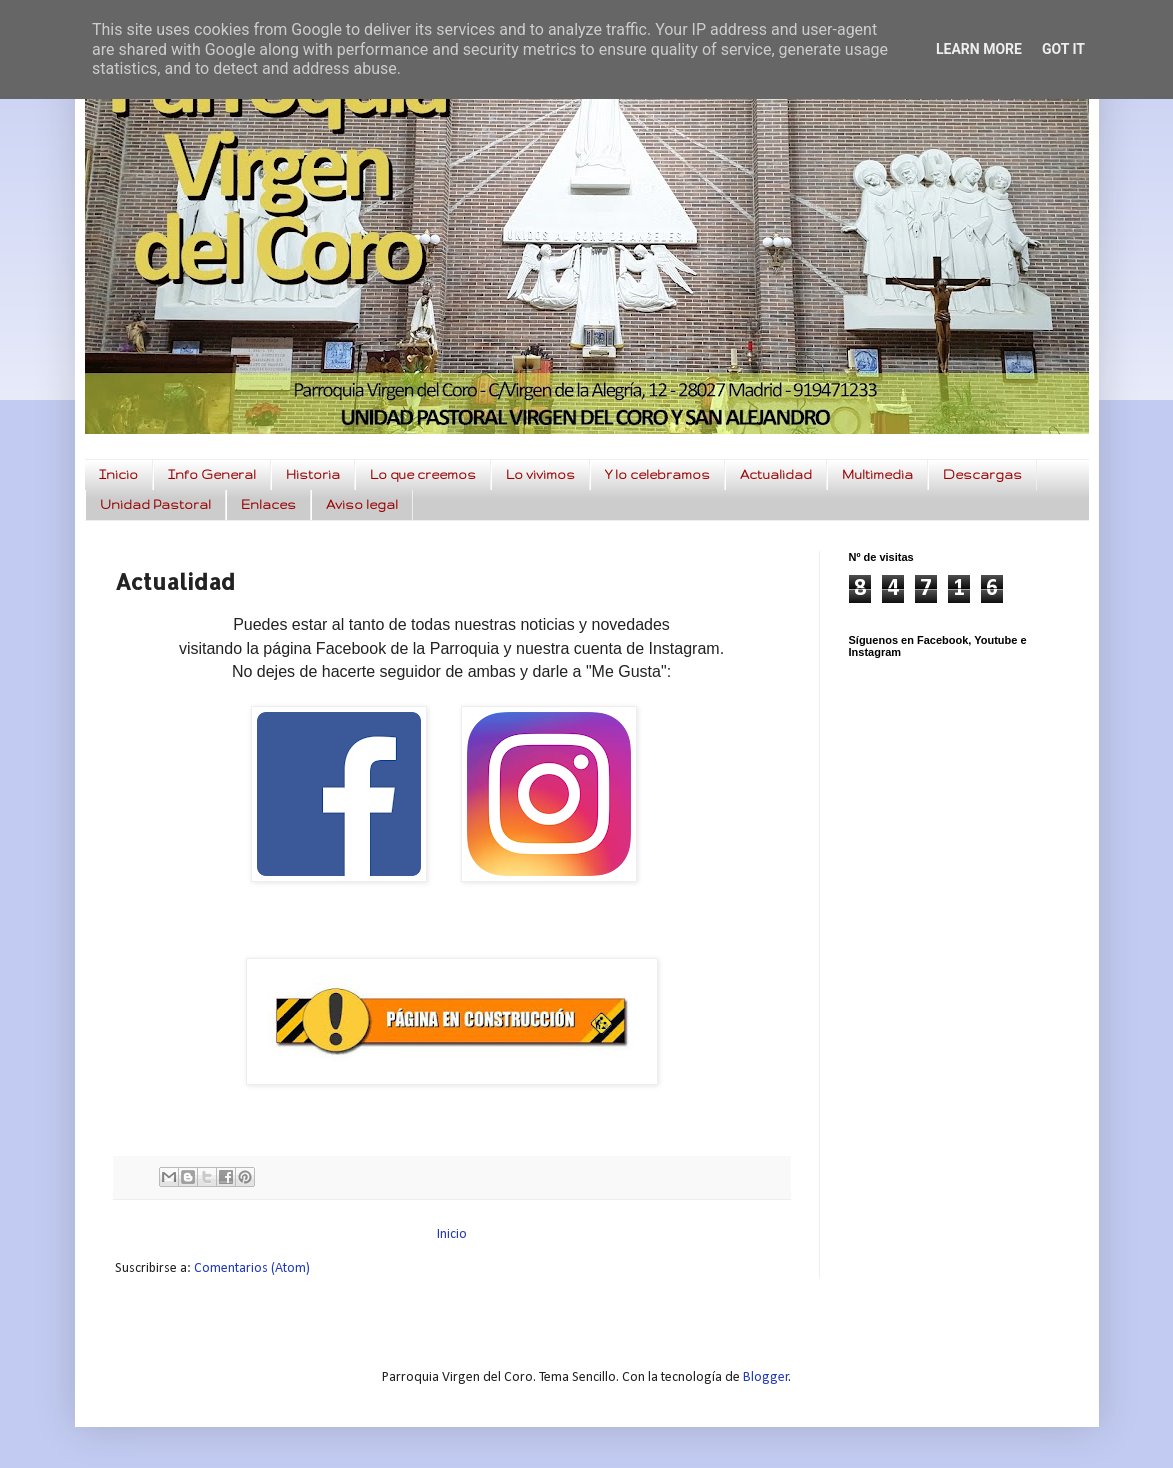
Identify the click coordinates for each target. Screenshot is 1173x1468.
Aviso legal (362, 504)
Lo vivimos (540, 474)
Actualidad (776, 474)
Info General (212, 474)
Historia (313, 474)
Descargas (982, 474)
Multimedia (877, 474)
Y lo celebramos (657, 474)
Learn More (979, 49)
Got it (1063, 49)
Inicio (118, 474)
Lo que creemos (423, 474)
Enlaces (268, 504)
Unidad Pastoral (155, 504)
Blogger (766, 1377)
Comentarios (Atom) (252, 1268)
